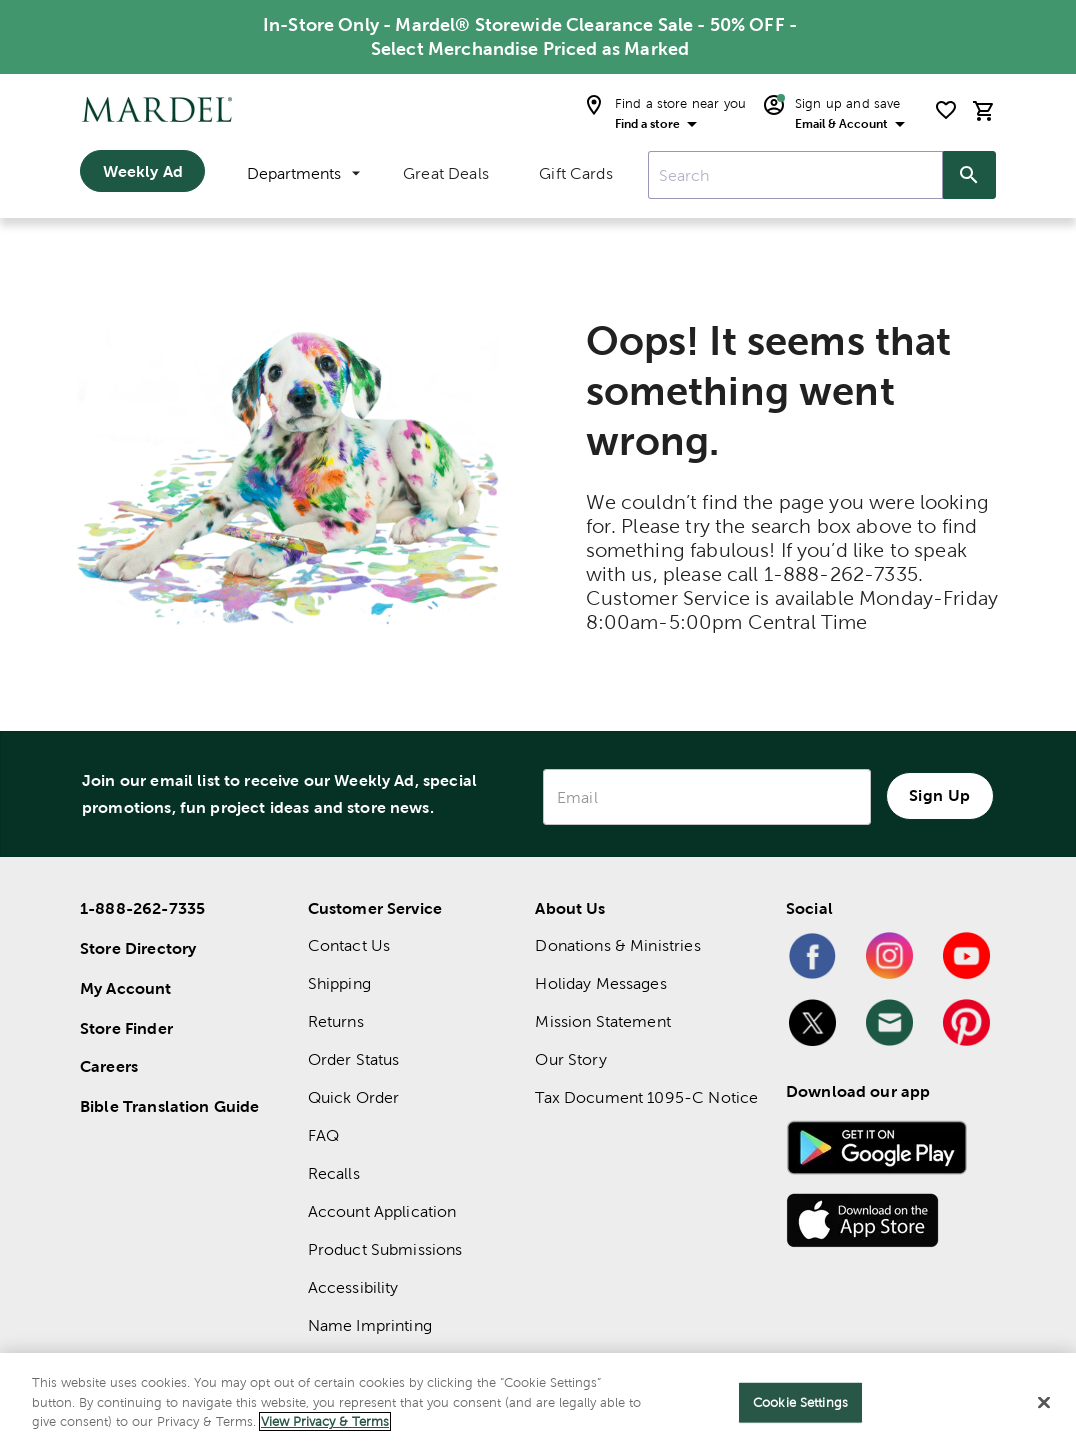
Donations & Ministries (617, 945)
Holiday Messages (600, 983)
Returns (336, 1021)
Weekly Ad (143, 171)
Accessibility (353, 1287)
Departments (303, 173)
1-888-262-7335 (142, 908)
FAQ (323, 1135)
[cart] (984, 110)
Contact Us (349, 945)
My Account (126, 988)
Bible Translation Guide (169, 1106)
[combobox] (795, 175)
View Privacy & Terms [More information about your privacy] (325, 1421)
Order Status (354, 1059)
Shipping (339, 983)
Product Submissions (385, 1249)
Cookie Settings (800, 1402)
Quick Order (354, 1097)
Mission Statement (603, 1021)
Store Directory (138, 948)
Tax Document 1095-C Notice (646, 1097)
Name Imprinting (370, 1325)
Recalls (334, 1173)
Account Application (382, 1211)
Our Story (570, 1059)
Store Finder (126, 1028)
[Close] (1044, 1403)
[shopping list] (946, 110)
